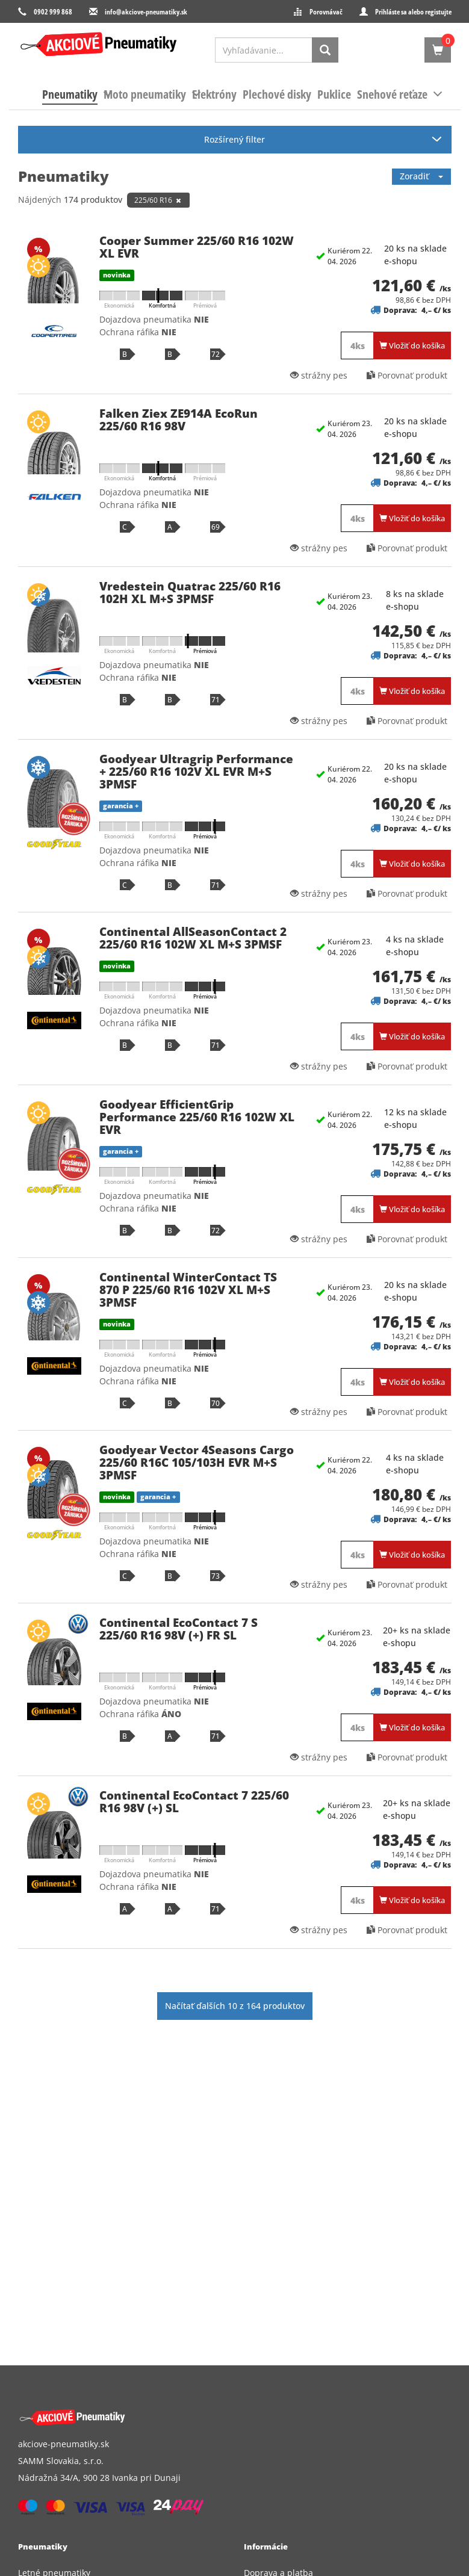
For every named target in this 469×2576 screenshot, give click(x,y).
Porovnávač (326, 12)
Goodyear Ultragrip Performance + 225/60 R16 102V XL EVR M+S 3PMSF (196, 771)
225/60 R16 (157, 200)
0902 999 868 (53, 12)
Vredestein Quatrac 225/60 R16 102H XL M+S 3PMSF (190, 592)
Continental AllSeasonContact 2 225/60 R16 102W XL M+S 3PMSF (193, 938)
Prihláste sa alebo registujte (413, 12)
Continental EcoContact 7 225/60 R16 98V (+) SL (194, 1802)
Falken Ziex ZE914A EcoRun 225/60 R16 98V (178, 420)
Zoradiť (421, 176)
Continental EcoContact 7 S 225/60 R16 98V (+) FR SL (178, 1629)
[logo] (98, 45)
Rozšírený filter (234, 139)
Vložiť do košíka (412, 345)
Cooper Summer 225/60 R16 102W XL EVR (196, 247)
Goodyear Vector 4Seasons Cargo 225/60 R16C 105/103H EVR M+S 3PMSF (196, 1462)
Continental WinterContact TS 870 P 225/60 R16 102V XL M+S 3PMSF (188, 1289)
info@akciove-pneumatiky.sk (146, 12)
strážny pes (318, 375)
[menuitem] (70, 94)
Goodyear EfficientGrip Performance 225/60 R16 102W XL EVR (196, 1117)
